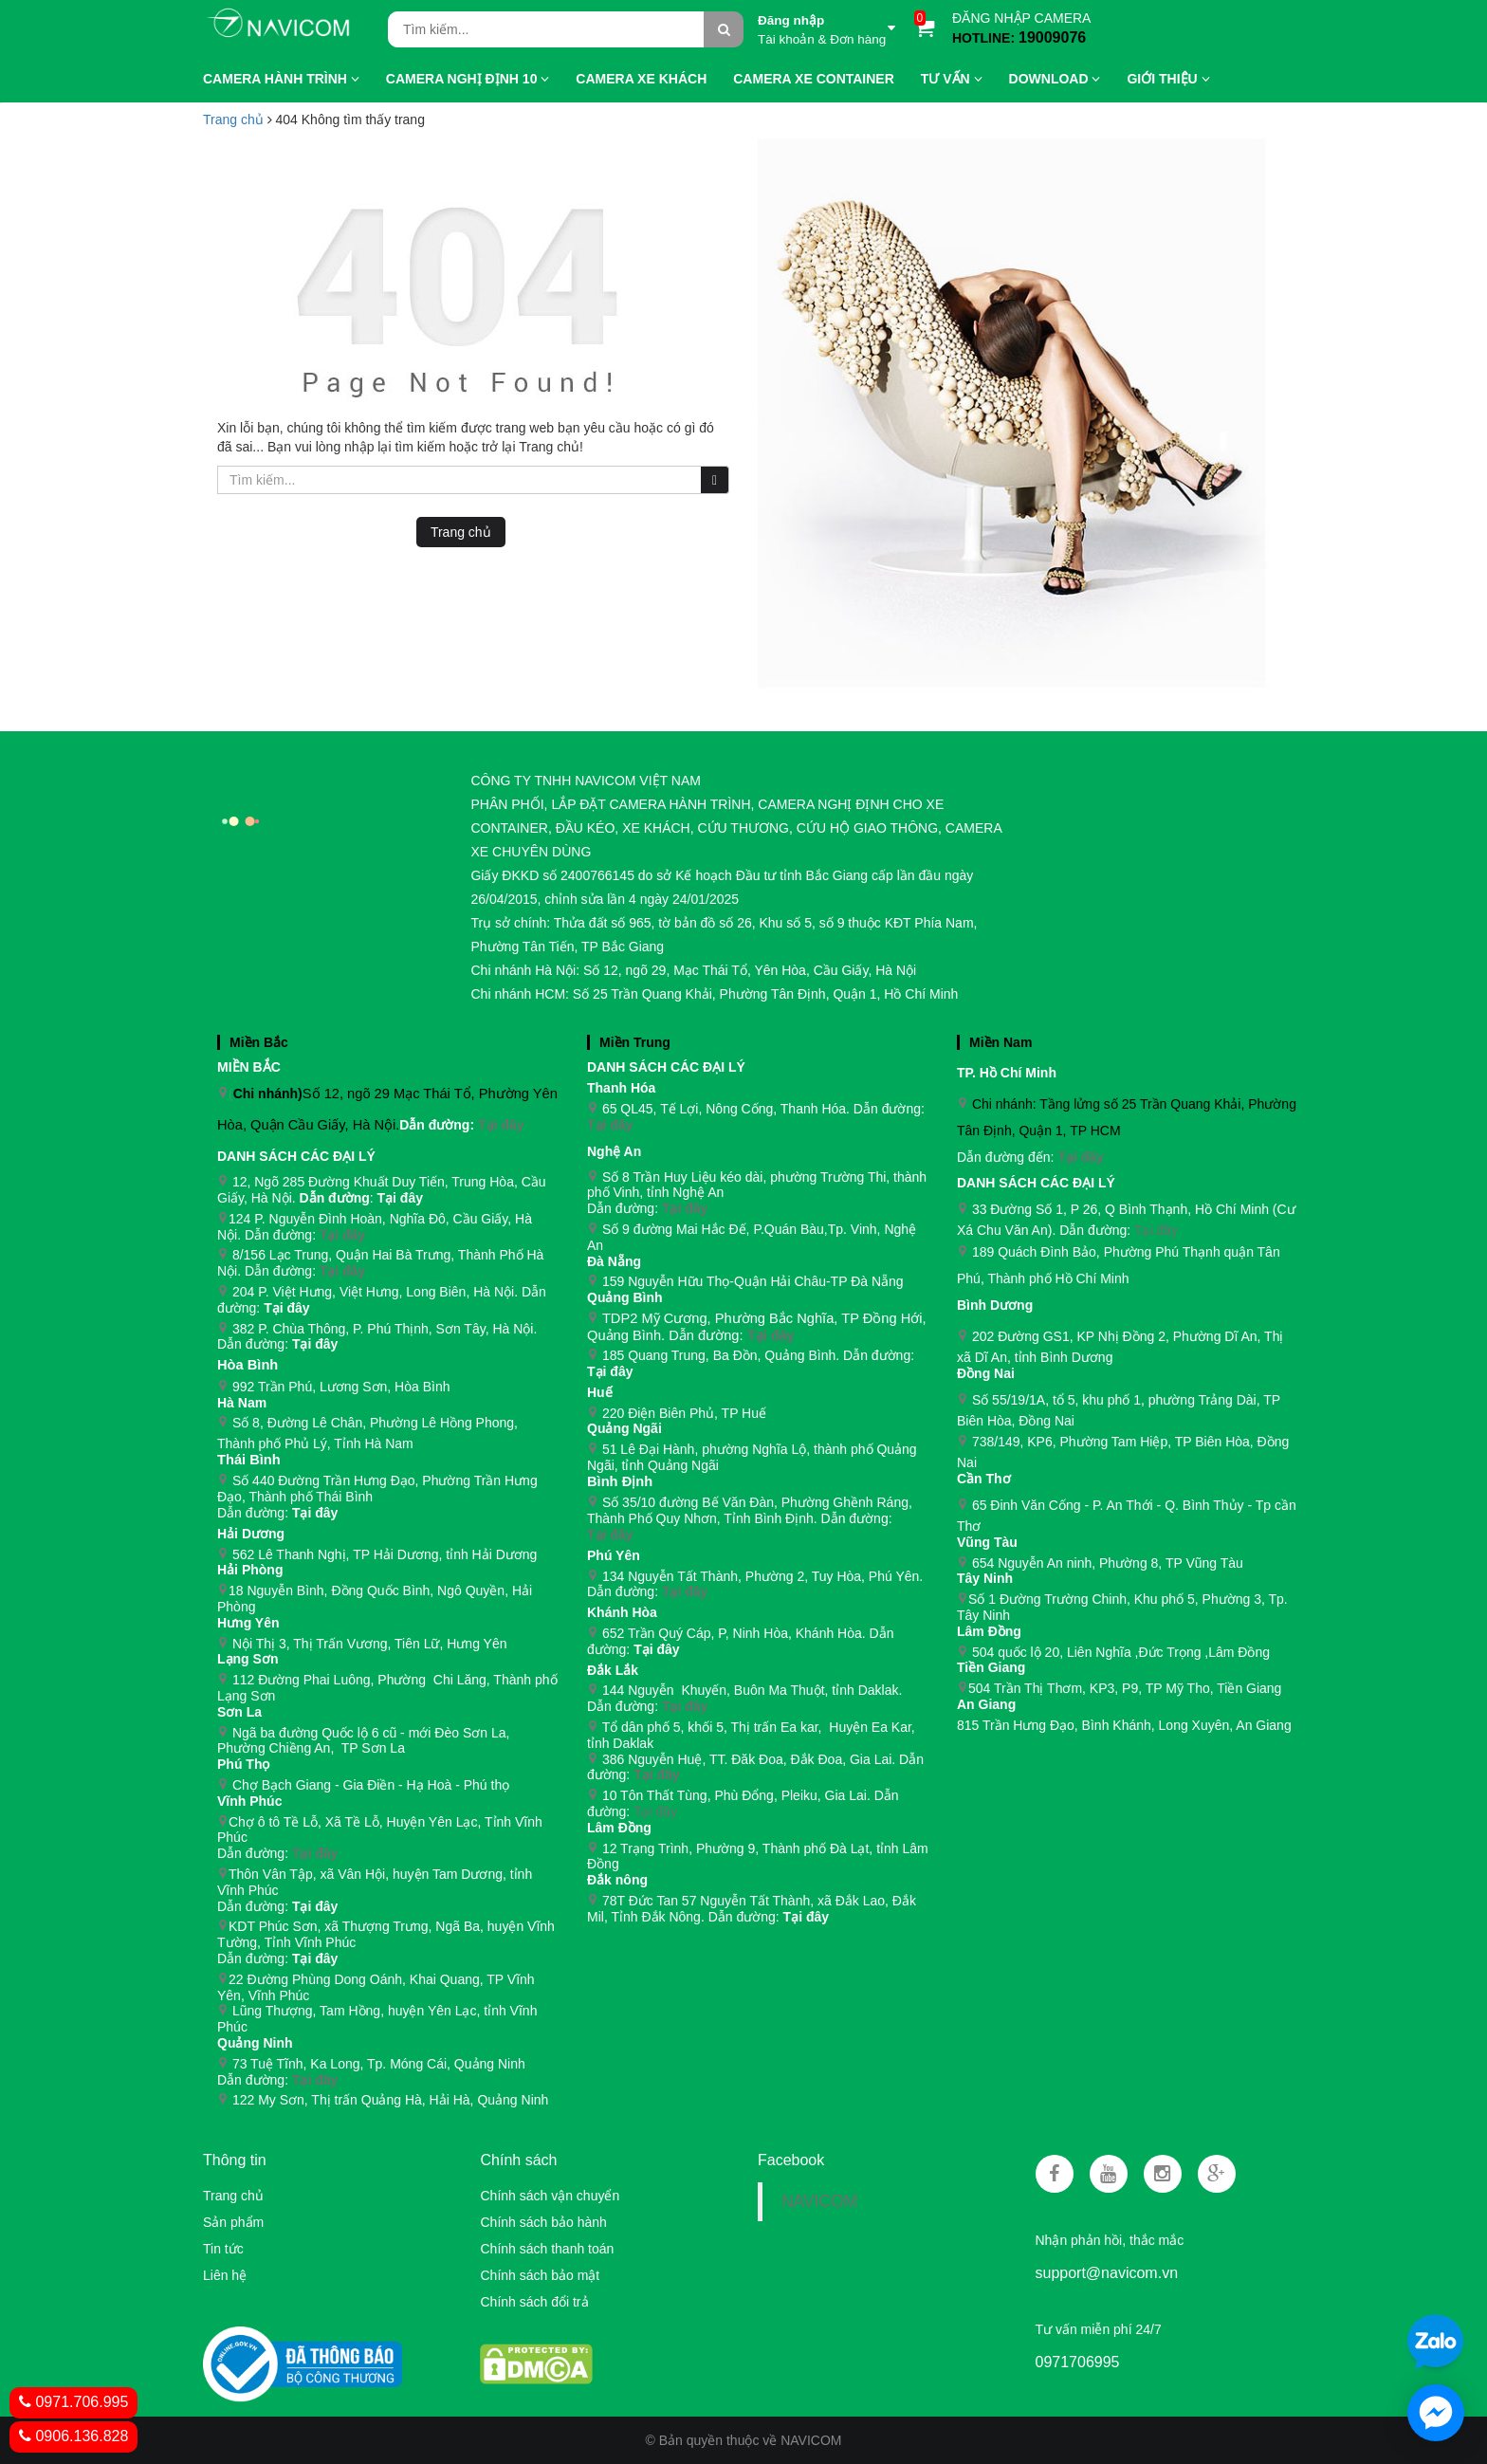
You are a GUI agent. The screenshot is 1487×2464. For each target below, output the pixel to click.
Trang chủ (233, 119)
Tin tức (223, 2248)
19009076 (1052, 37)
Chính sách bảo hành (543, 2222)
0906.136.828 (73, 2436)
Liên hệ (225, 2275)
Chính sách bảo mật (539, 2275)
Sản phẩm (233, 2222)
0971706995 (1078, 2362)
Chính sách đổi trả (534, 2301)
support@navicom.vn (1107, 2273)
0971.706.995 (73, 2402)
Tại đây (500, 1124)
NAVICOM (819, 2201)
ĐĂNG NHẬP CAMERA (1021, 18)
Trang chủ (233, 2195)
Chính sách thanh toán (547, 2248)
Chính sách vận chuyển (549, 2195)
